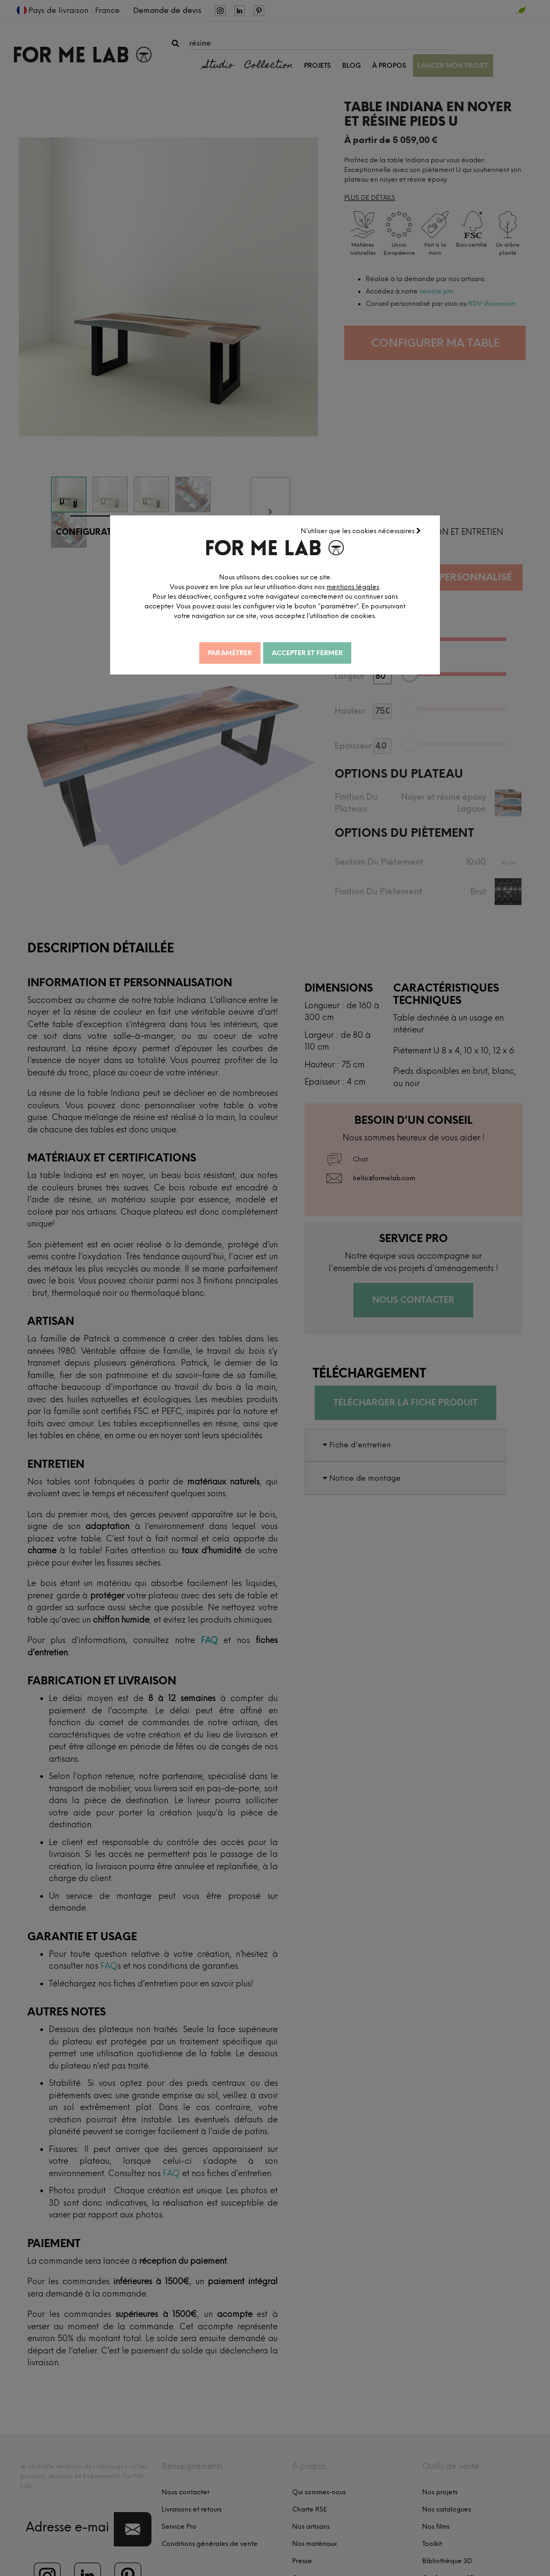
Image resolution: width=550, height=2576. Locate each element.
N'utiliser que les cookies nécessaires (361, 531)
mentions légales (353, 587)
